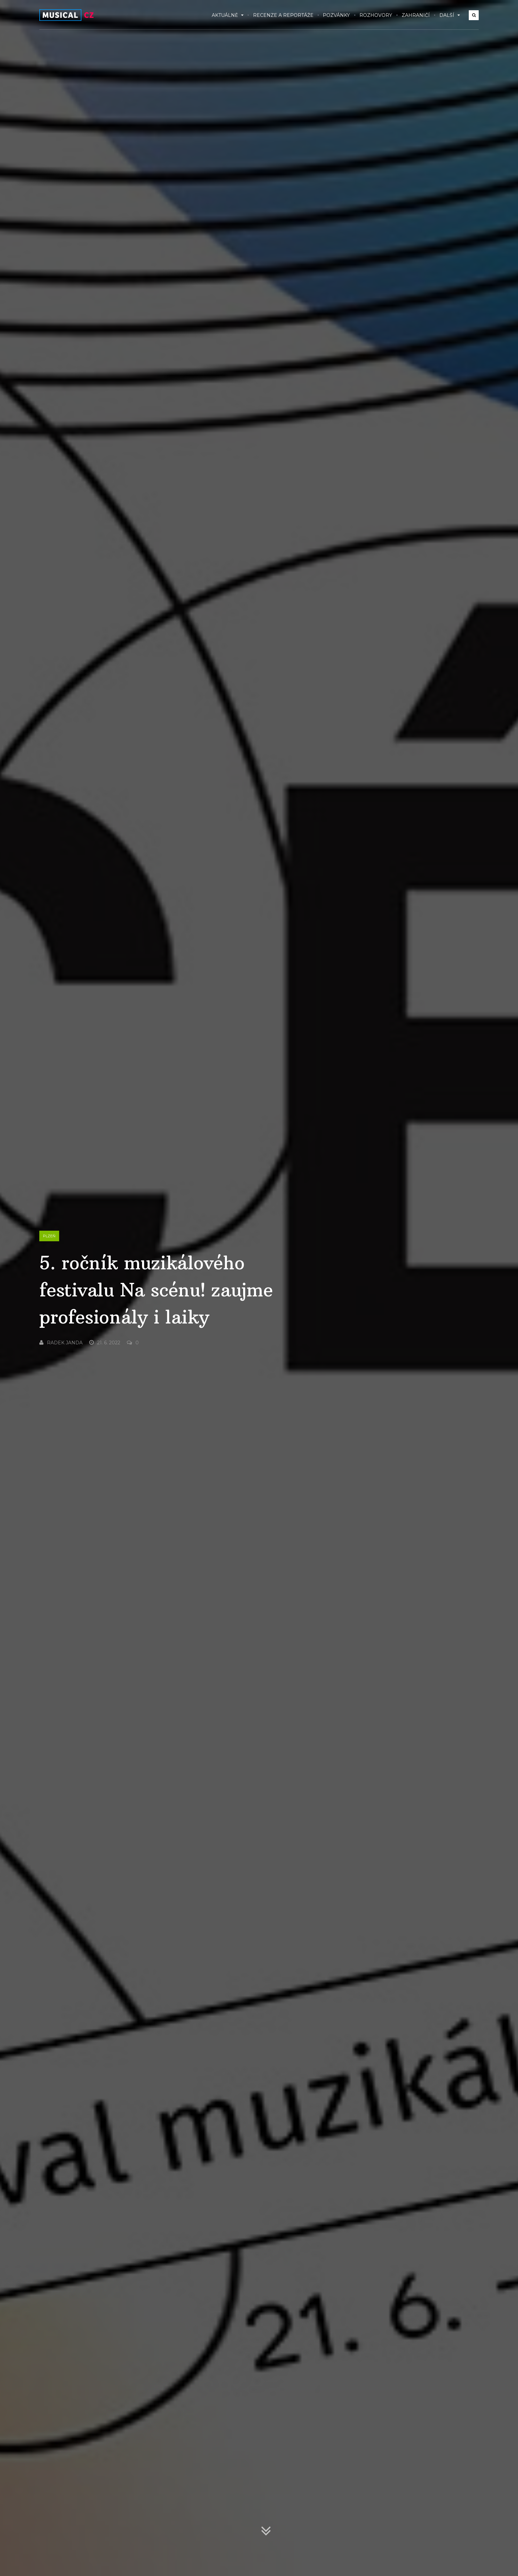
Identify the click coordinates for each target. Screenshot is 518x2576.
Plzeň (49, 1236)
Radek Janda (61, 1343)
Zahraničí (416, 15)
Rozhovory (375, 15)
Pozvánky (336, 15)
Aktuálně (227, 15)
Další (449, 15)
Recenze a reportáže (283, 15)
